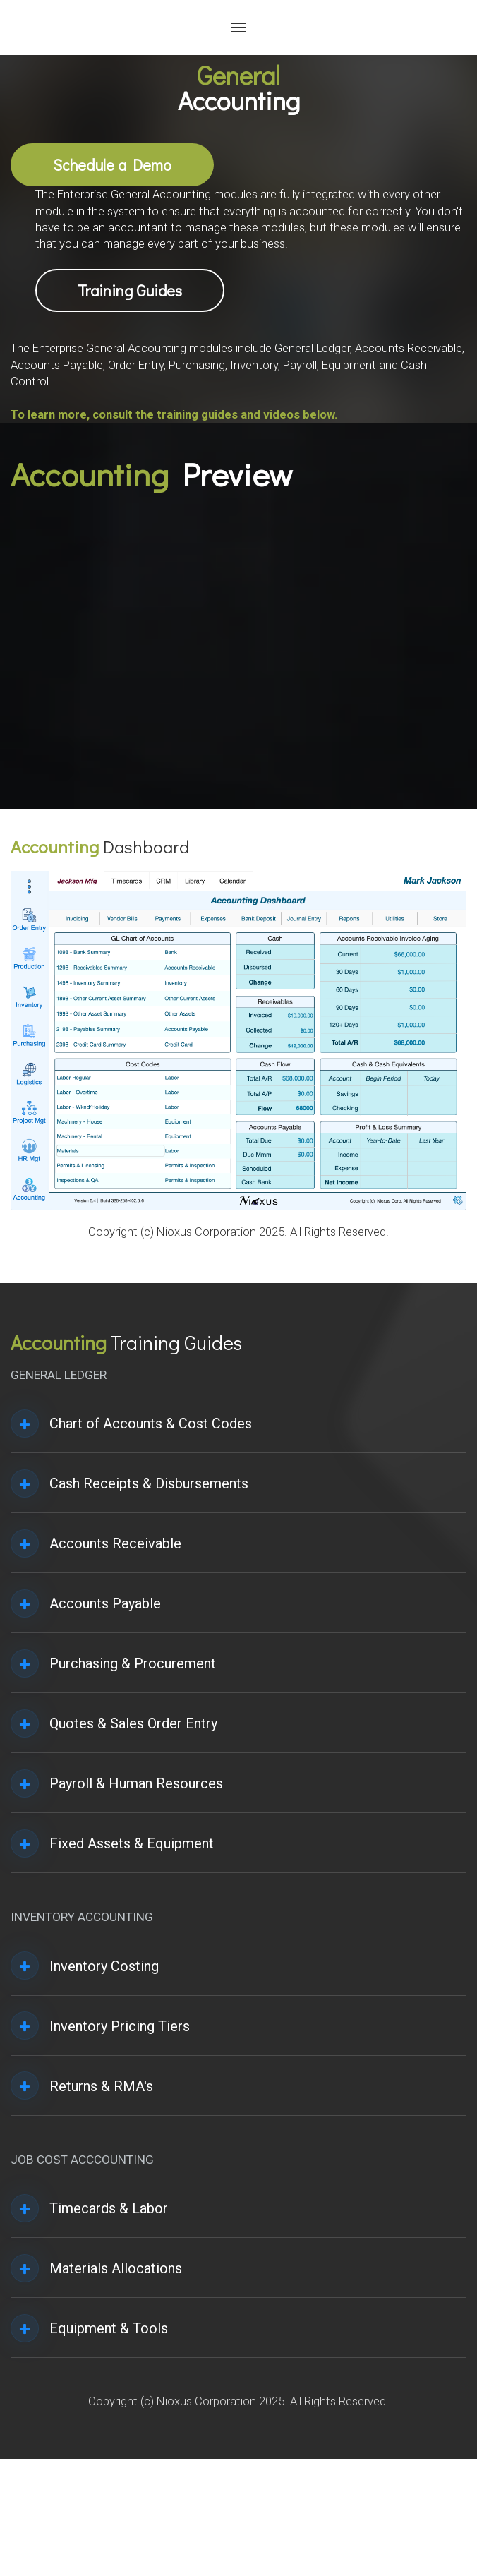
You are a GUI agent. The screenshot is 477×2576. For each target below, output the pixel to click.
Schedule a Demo (112, 165)
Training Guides (130, 290)
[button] (25, 1423)
